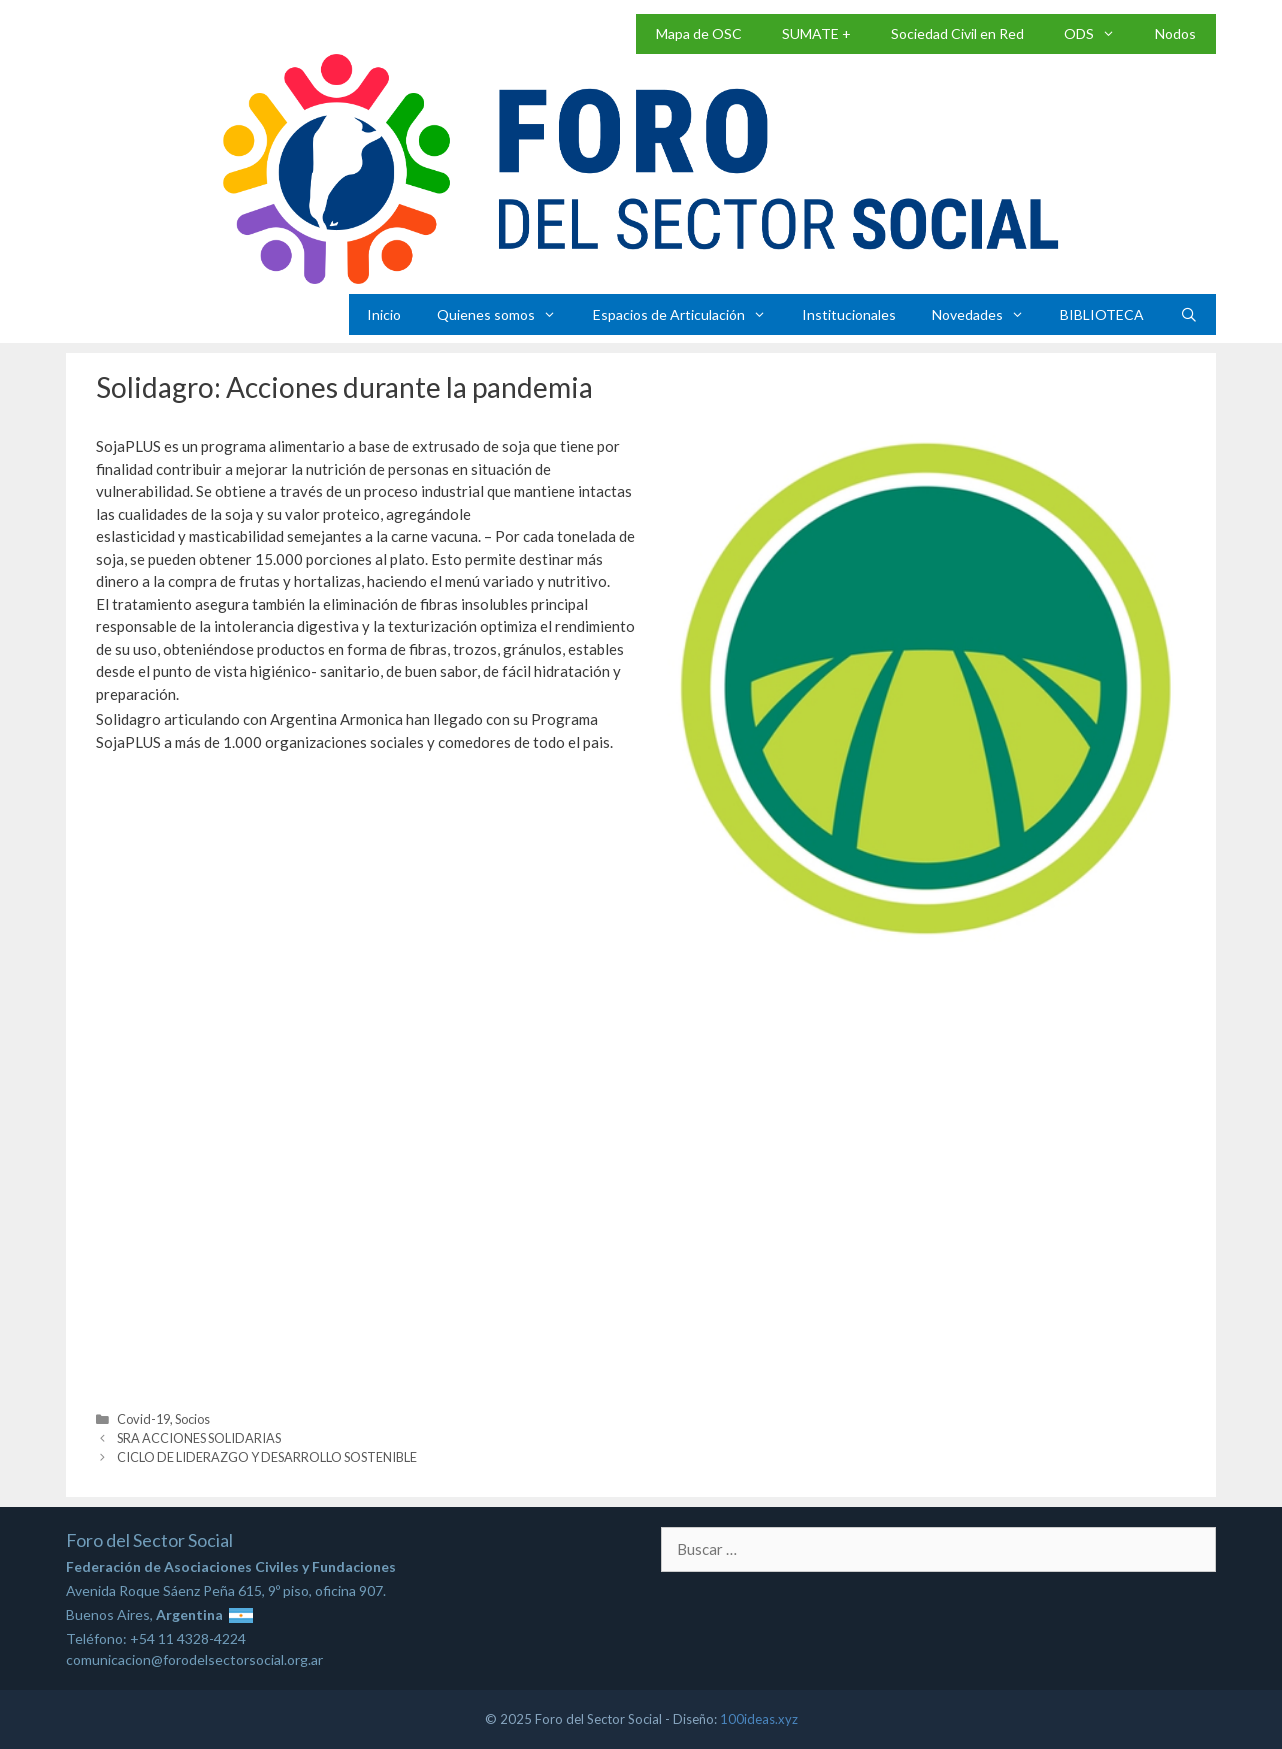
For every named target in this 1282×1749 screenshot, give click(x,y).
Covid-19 (143, 1419)
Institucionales (849, 314)
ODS (1099, 34)
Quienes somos (505, 314)
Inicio (384, 314)
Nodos (1175, 33)
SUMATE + (816, 33)
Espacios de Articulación (688, 314)
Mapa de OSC (699, 33)
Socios (192, 1419)
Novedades (987, 314)
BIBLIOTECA (1102, 314)
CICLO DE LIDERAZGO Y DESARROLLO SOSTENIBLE (267, 1457)
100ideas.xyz (759, 1719)
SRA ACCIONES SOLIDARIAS (199, 1438)
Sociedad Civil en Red (957, 33)
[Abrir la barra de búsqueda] (1189, 314)
